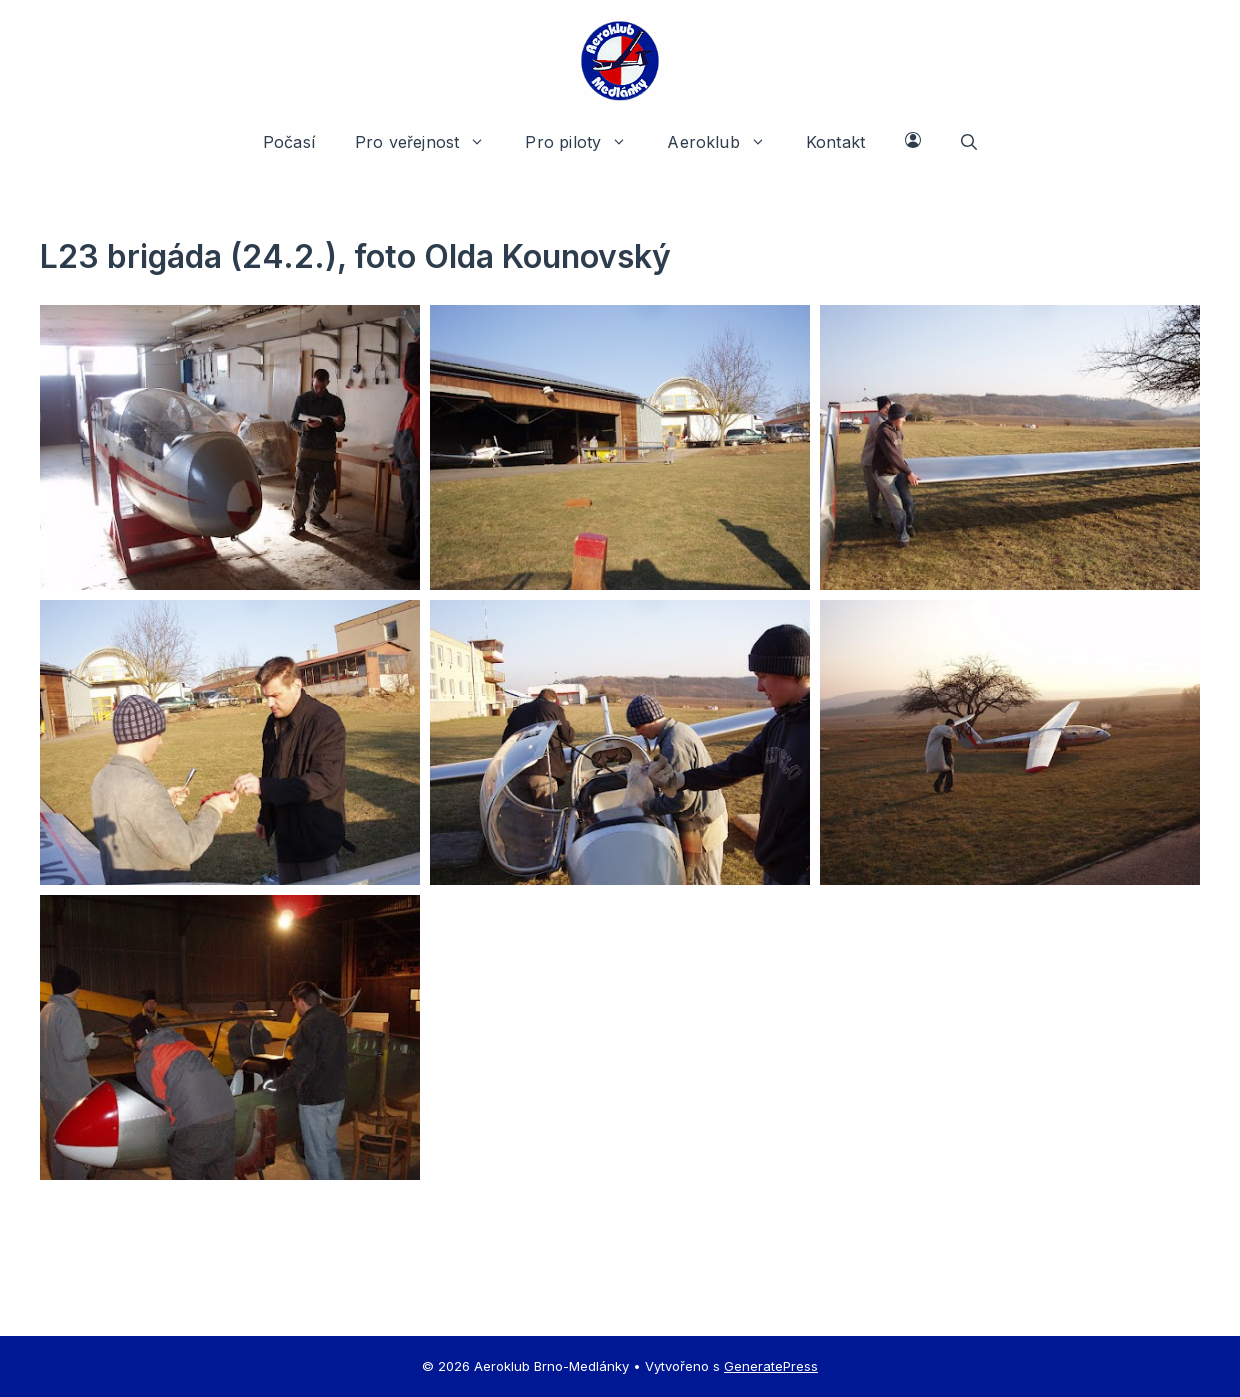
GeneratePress (771, 1366)
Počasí (289, 142)
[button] (969, 142)
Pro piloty (586, 142)
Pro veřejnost (430, 142)
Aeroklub (726, 142)
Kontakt (835, 142)
